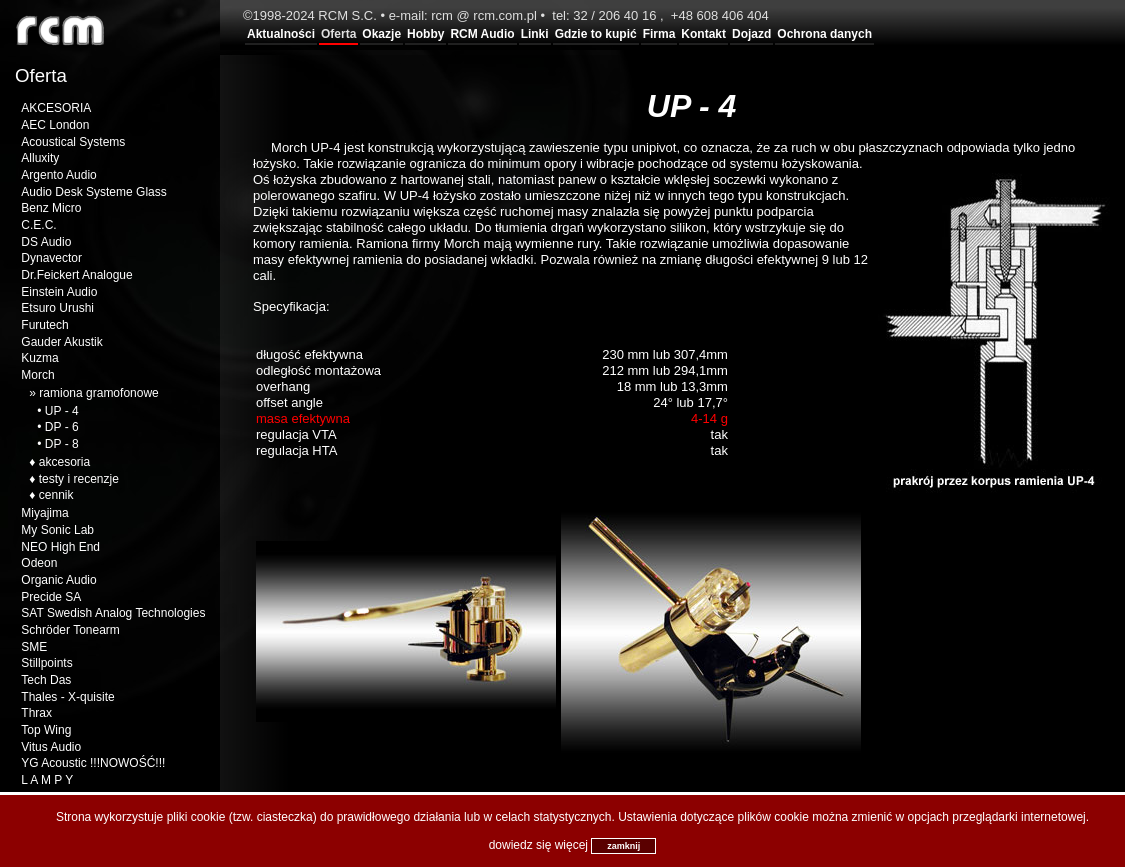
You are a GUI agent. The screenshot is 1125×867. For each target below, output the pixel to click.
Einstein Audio (59, 292)
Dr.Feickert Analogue (76, 275)
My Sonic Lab (57, 530)
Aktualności (281, 34)
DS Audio (46, 242)
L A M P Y (47, 780)
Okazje (381, 34)
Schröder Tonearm (70, 630)
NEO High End (60, 547)
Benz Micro (51, 208)
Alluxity (40, 158)
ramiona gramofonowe (98, 393)
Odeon (39, 563)
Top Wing (46, 730)
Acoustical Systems (73, 142)
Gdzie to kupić (596, 34)
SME (34, 647)
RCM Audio (482, 34)
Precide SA (51, 597)
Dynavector (51, 258)
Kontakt (703, 34)
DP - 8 (62, 444)
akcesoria (64, 462)
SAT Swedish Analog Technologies (113, 613)
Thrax (36, 713)
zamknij (623, 846)
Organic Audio (58, 580)
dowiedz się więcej (538, 845)
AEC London (55, 125)
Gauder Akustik (61, 342)
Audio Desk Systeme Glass (93, 192)
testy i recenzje (79, 479)
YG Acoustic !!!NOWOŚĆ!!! (93, 763)
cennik (56, 495)
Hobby (425, 34)
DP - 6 (62, 427)
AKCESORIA (56, 108)
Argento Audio (58, 175)
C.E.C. (38, 225)
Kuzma (39, 358)
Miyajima (44, 513)
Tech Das (46, 680)
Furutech (44, 325)
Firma (659, 34)
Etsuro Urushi (57, 308)
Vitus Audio (51, 747)
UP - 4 (62, 411)
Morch (37, 375)
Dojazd (751, 34)
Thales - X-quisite (67, 697)
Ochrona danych (824, 34)
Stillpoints (46, 663)
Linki (535, 34)
